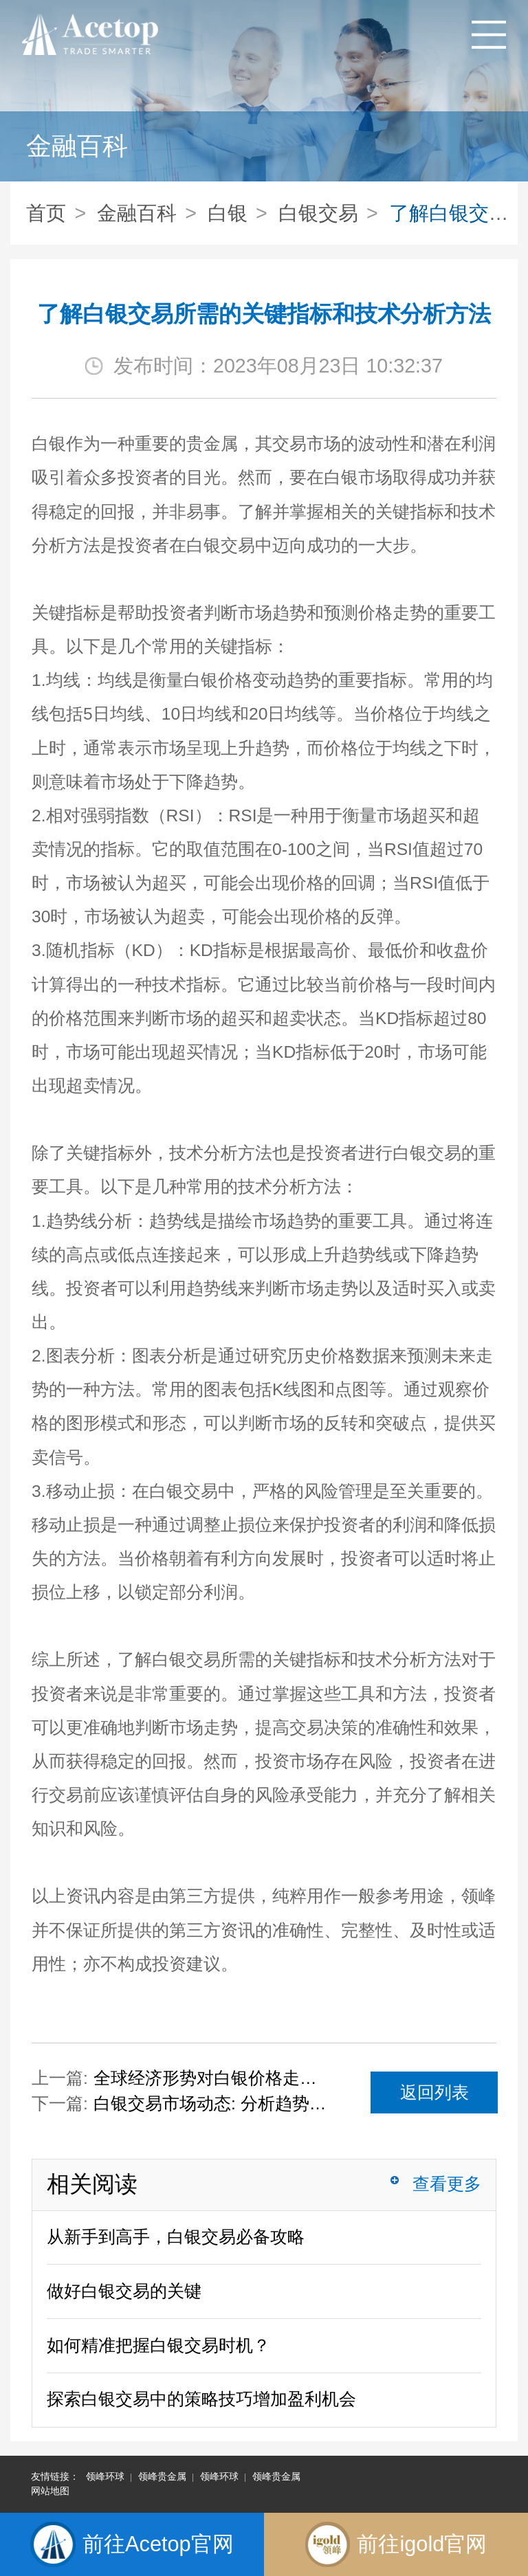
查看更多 (446, 2184)
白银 (228, 213)
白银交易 (318, 213)
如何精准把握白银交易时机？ (158, 2345)
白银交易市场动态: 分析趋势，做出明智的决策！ (212, 2103)
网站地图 (50, 2490)
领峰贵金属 (162, 2476)
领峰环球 (105, 2476)
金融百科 (137, 213)
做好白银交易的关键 (124, 2291)
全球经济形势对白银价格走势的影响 (212, 2078)
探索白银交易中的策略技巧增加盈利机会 (201, 2399)
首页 (46, 213)
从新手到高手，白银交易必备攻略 (176, 2237)
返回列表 (434, 2092)
